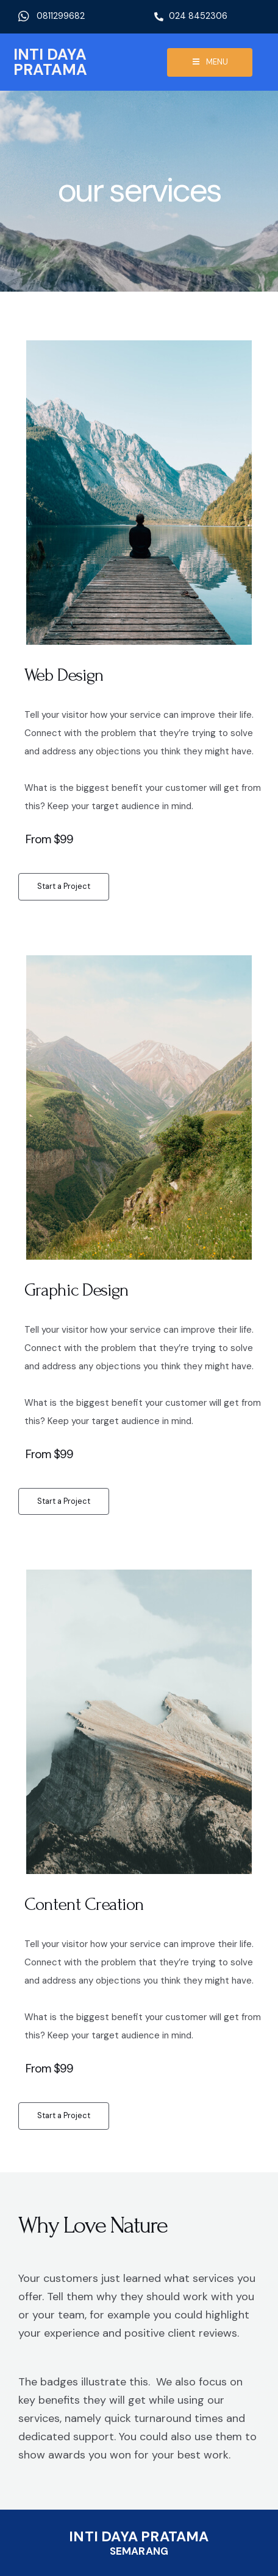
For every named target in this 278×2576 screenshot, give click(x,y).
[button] (63, 886)
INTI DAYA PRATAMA (50, 62)
